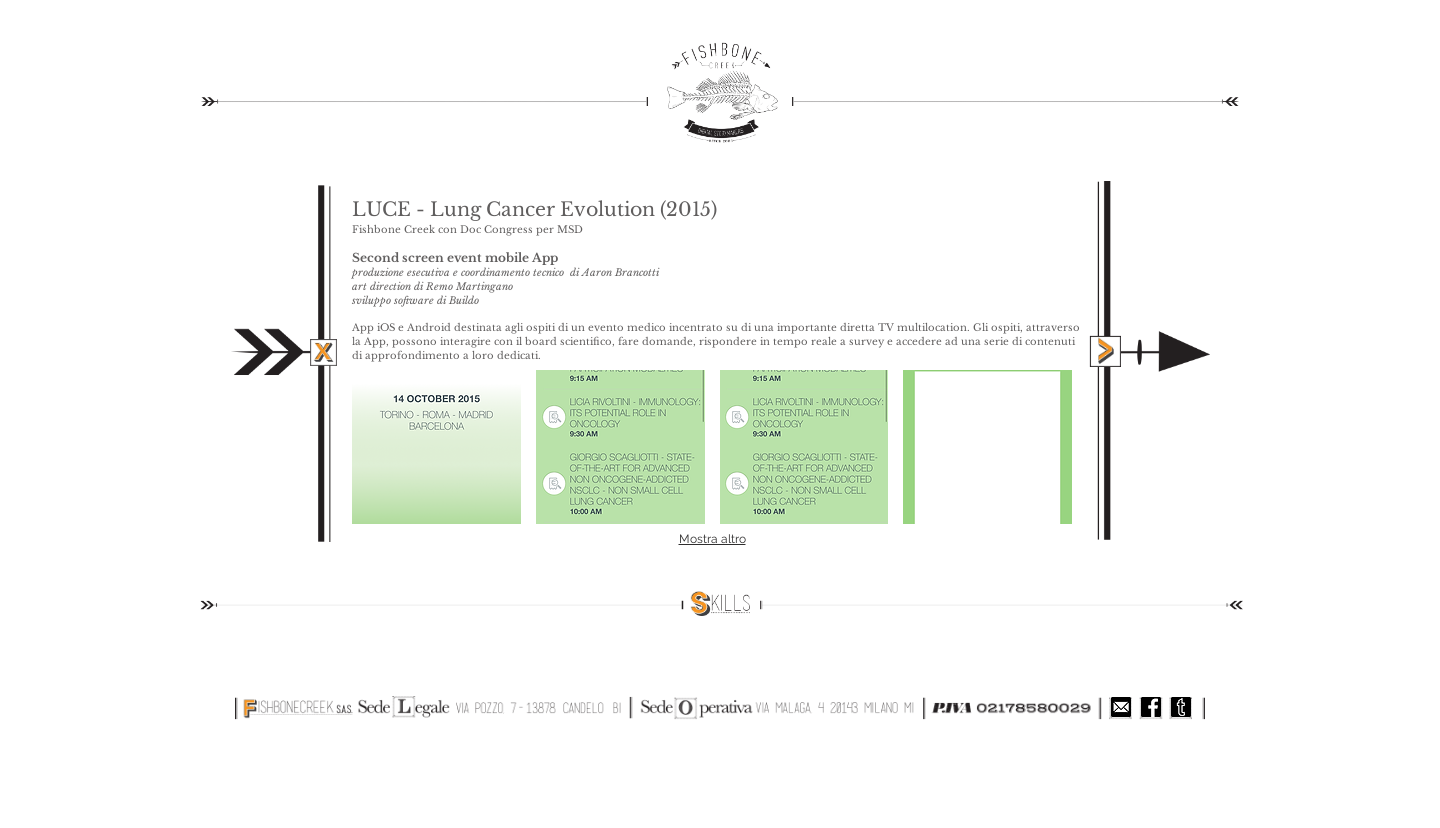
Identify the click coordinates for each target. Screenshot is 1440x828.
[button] (436, 447)
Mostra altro (712, 539)
